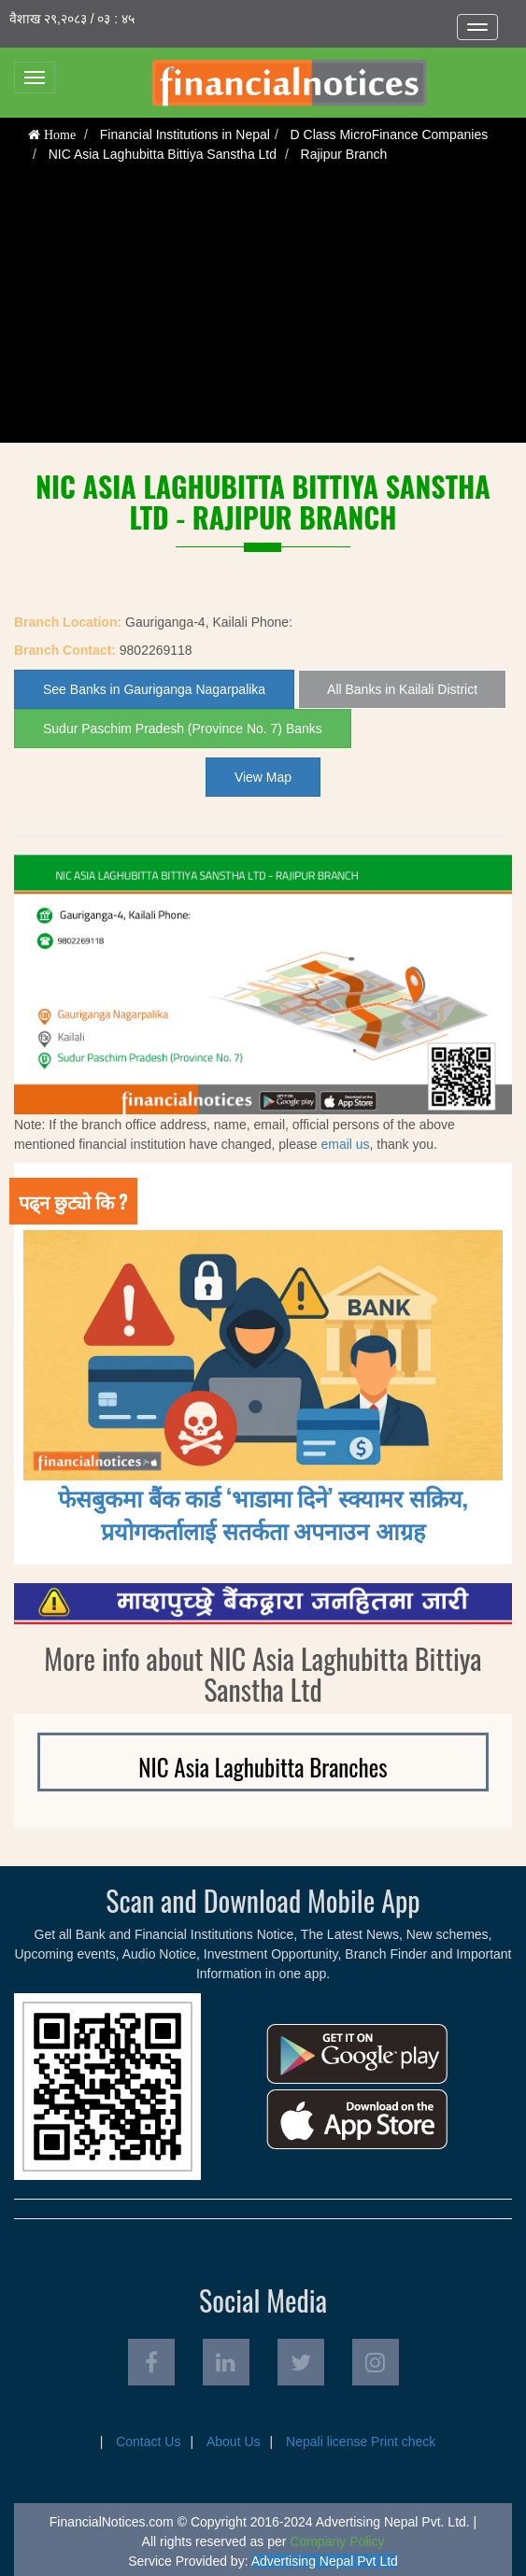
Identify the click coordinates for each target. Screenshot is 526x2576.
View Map (263, 777)
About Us (233, 2441)
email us (344, 1144)
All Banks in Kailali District (402, 689)
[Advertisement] (263, 312)
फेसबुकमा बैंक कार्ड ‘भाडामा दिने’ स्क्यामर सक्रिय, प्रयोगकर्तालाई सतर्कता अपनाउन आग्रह (263, 1513)
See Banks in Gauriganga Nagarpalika (154, 689)
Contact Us (148, 2441)
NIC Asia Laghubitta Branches (262, 1766)
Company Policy (337, 2541)
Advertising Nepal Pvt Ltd (324, 2561)
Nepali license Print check (360, 2441)
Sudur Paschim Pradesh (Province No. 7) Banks (182, 728)
